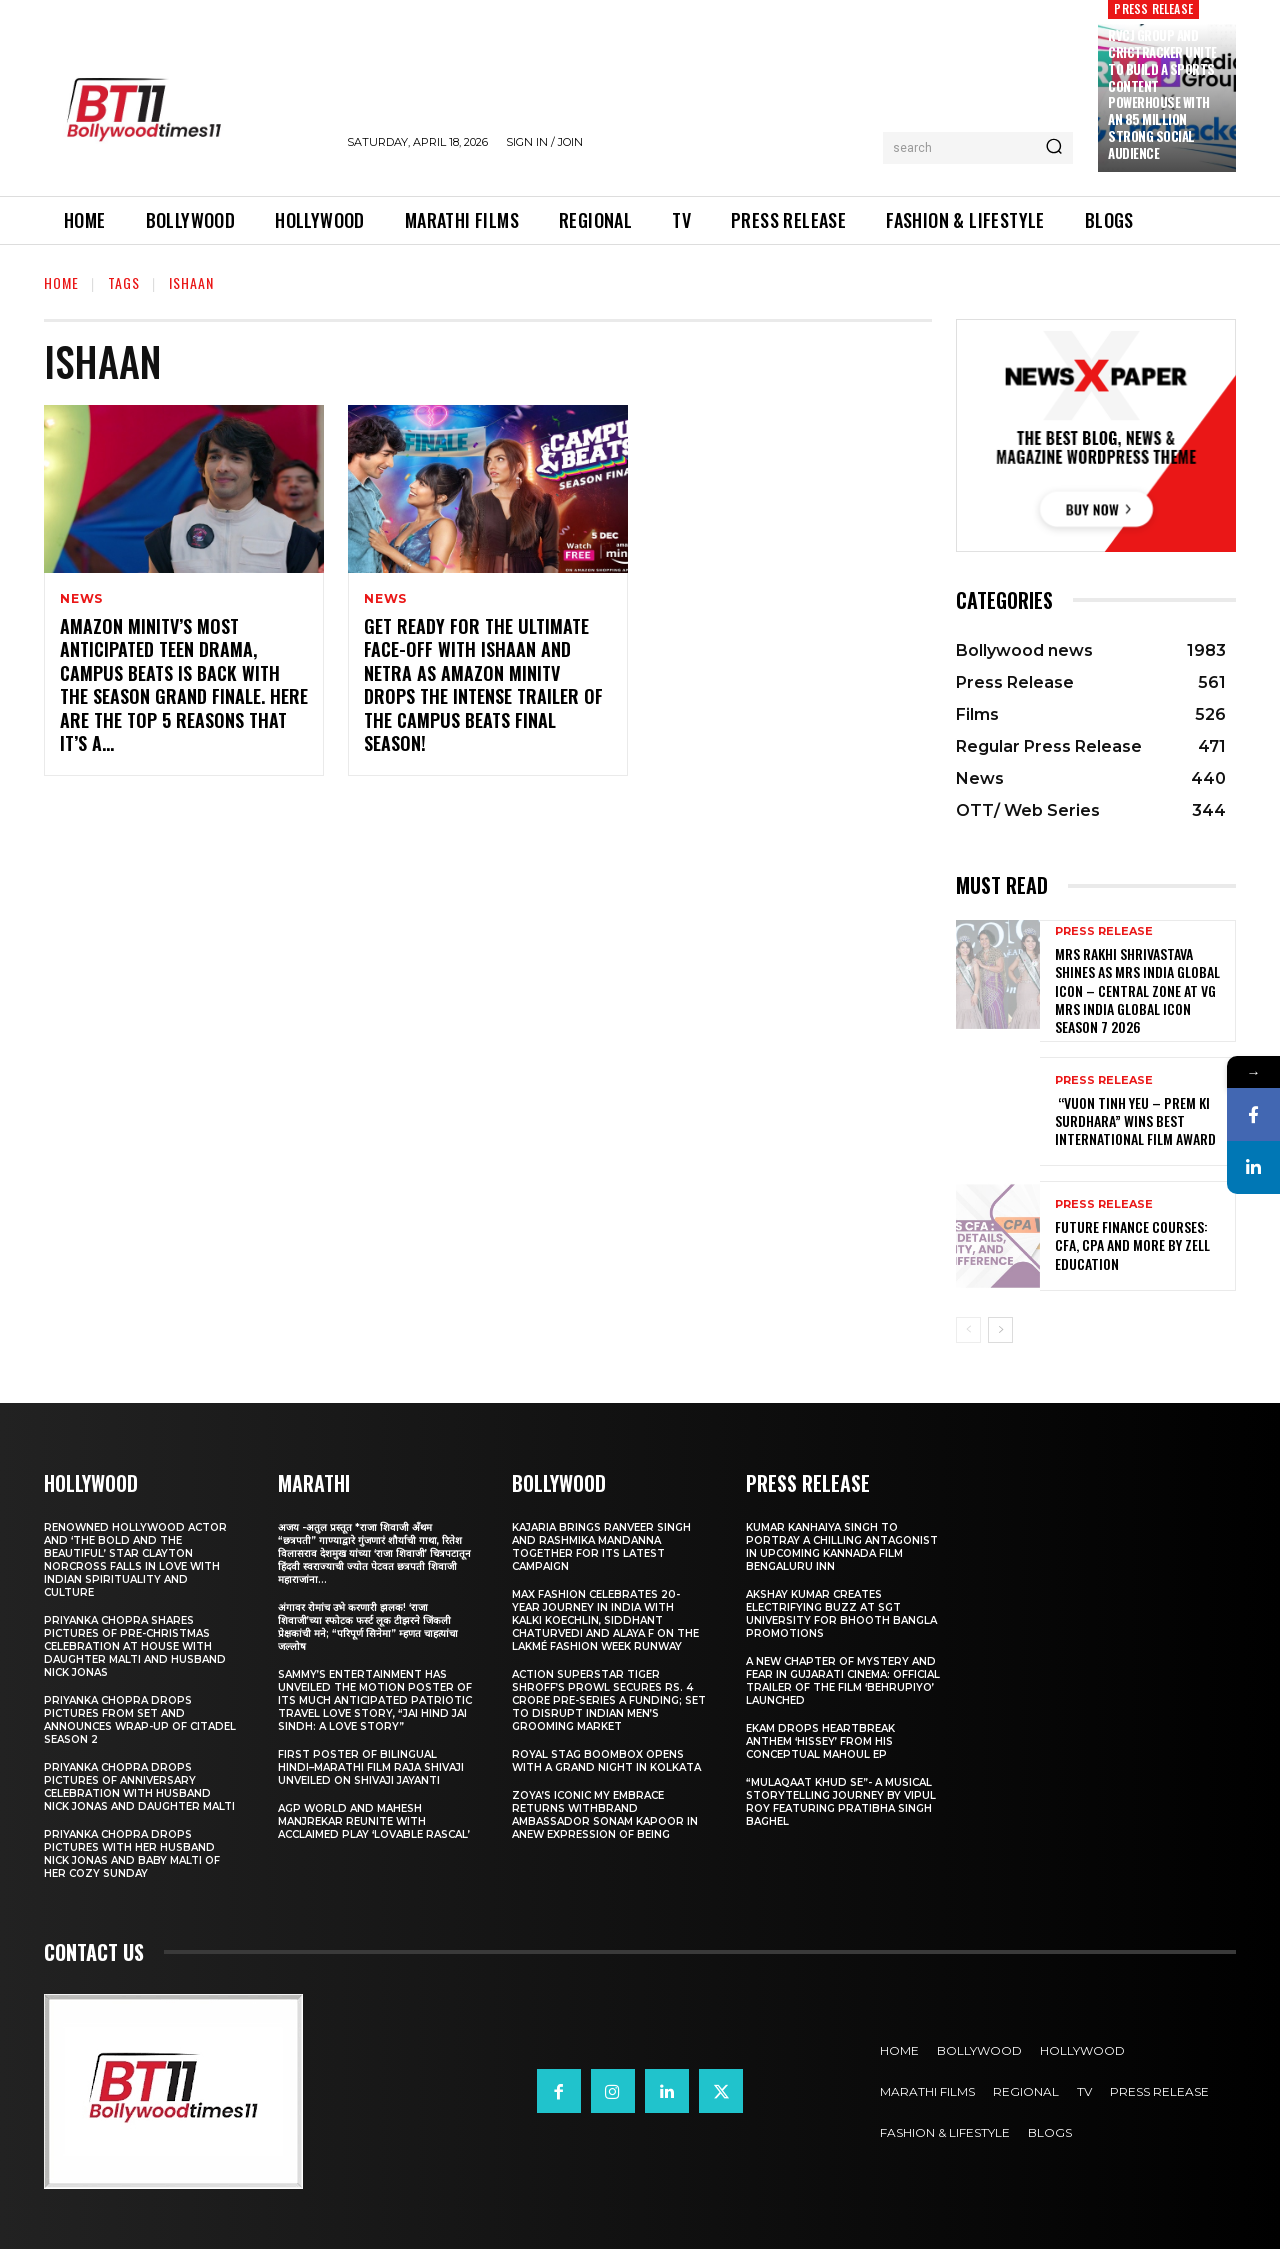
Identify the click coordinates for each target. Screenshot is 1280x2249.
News (81, 599)
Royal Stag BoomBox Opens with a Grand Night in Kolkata (606, 1761)
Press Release (1104, 931)
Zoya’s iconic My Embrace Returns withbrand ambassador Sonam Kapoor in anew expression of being (605, 1815)
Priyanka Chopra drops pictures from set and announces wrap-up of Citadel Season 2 (140, 1720)
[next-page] (1000, 1330)
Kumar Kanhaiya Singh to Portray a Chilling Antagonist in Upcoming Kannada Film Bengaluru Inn (842, 1547)
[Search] (1054, 148)
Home (61, 282)
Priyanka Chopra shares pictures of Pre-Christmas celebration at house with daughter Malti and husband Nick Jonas (135, 1646)
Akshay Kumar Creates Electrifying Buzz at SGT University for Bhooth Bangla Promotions (841, 1614)
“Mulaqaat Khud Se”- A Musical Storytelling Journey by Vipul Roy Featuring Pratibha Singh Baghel (841, 1802)
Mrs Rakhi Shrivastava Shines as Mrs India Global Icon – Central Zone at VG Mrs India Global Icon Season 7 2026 (1137, 990)
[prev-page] (968, 1330)
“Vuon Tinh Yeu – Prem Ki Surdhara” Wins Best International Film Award (1135, 1120)
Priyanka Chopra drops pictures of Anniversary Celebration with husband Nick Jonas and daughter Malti (139, 1787)
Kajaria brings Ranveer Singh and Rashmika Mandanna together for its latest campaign (601, 1547)
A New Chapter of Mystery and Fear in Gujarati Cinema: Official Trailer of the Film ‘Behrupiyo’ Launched (843, 1681)
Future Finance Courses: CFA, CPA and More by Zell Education (1132, 1244)
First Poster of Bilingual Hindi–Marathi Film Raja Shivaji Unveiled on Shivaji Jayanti (371, 1767)
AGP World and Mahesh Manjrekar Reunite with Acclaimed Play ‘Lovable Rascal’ (374, 1821)
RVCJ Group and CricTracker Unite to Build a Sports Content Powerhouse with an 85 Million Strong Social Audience (1162, 94)
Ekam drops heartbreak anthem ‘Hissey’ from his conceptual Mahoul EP (820, 1741)
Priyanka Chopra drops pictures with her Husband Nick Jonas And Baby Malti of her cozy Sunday (132, 1854)
